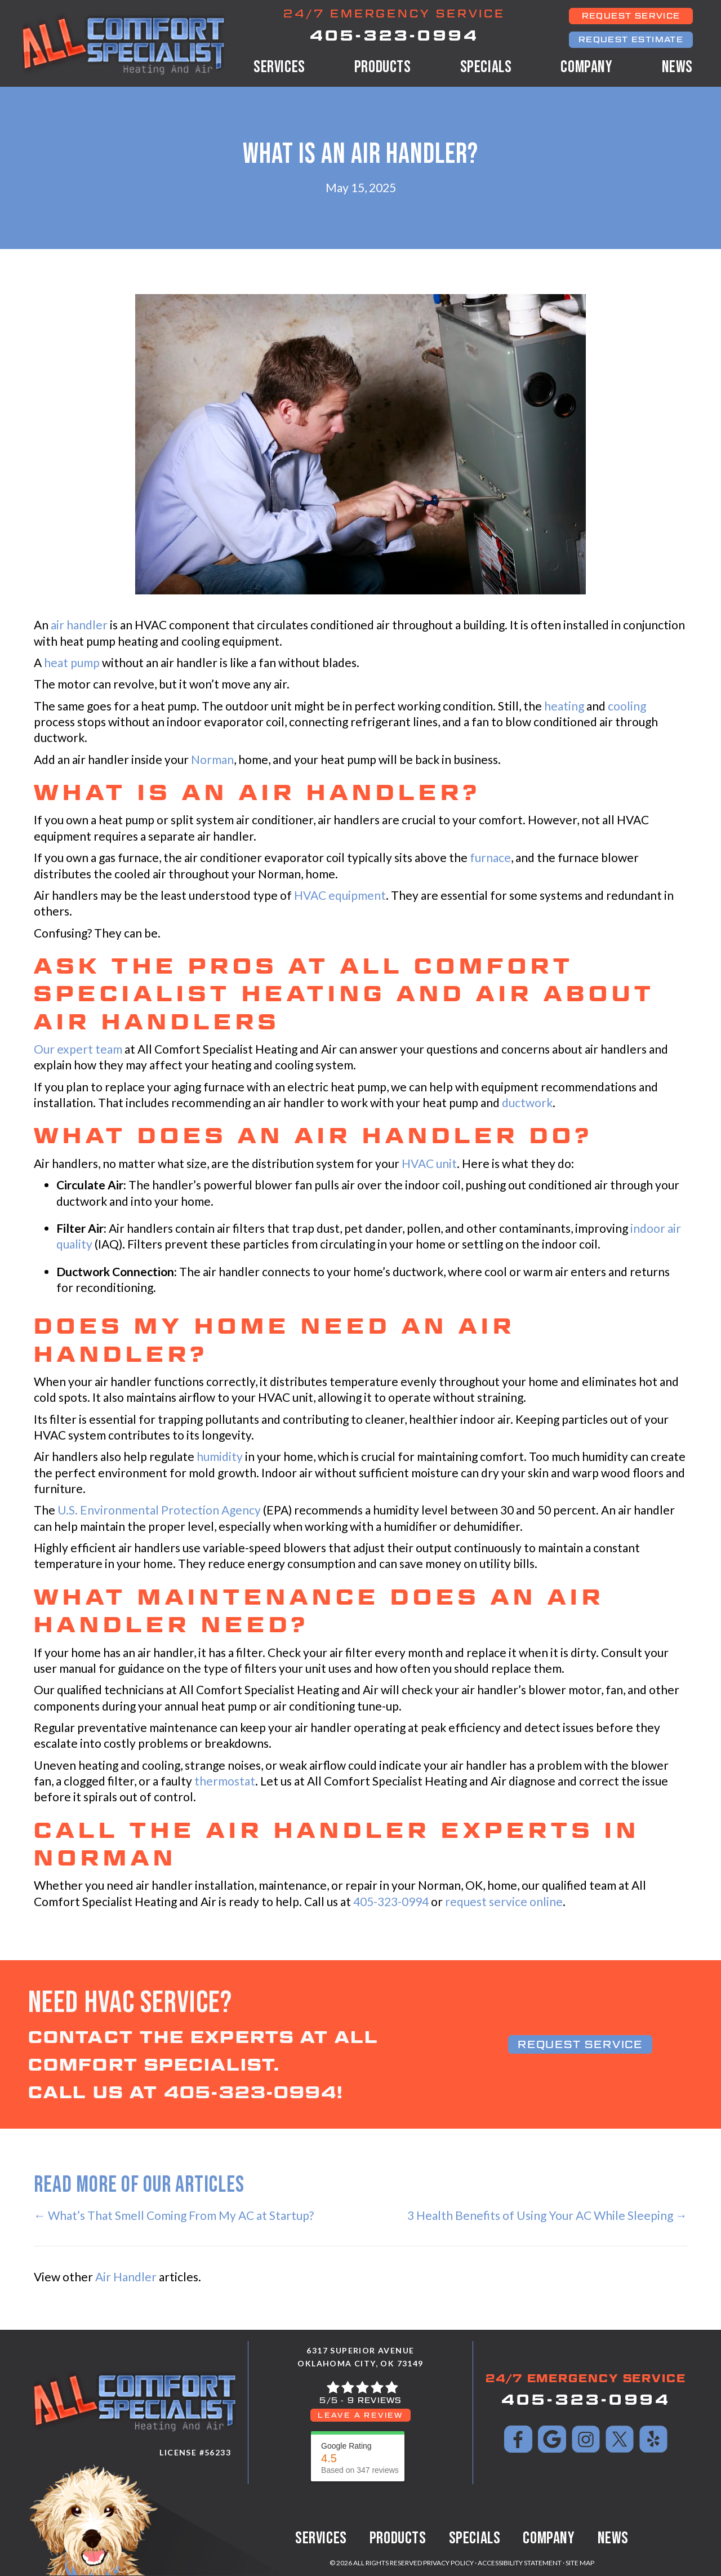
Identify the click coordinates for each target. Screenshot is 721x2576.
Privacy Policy (448, 2563)
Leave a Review (360, 2415)
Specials (486, 67)
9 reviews (375, 2400)
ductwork (527, 1102)
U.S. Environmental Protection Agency (159, 1510)
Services (279, 67)
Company (586, 67)
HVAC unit (429, 1163)
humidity (220, 1456)
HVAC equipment (340, 895)
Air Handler (126, 2276)
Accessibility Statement (520, 2563)
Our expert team (78, 1049)
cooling (627, 706)
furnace (490, 857)
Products (382, 67)
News (677, 67)
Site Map (580, 2563)
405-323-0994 (394, 35)
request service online (504, 1901)
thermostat (224, 1781)
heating (564, 706)
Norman (212, 759)
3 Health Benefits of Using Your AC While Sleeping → (547, 2215)
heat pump (72, 662)
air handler (79, 625)
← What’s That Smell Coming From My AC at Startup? (174, 2215)
